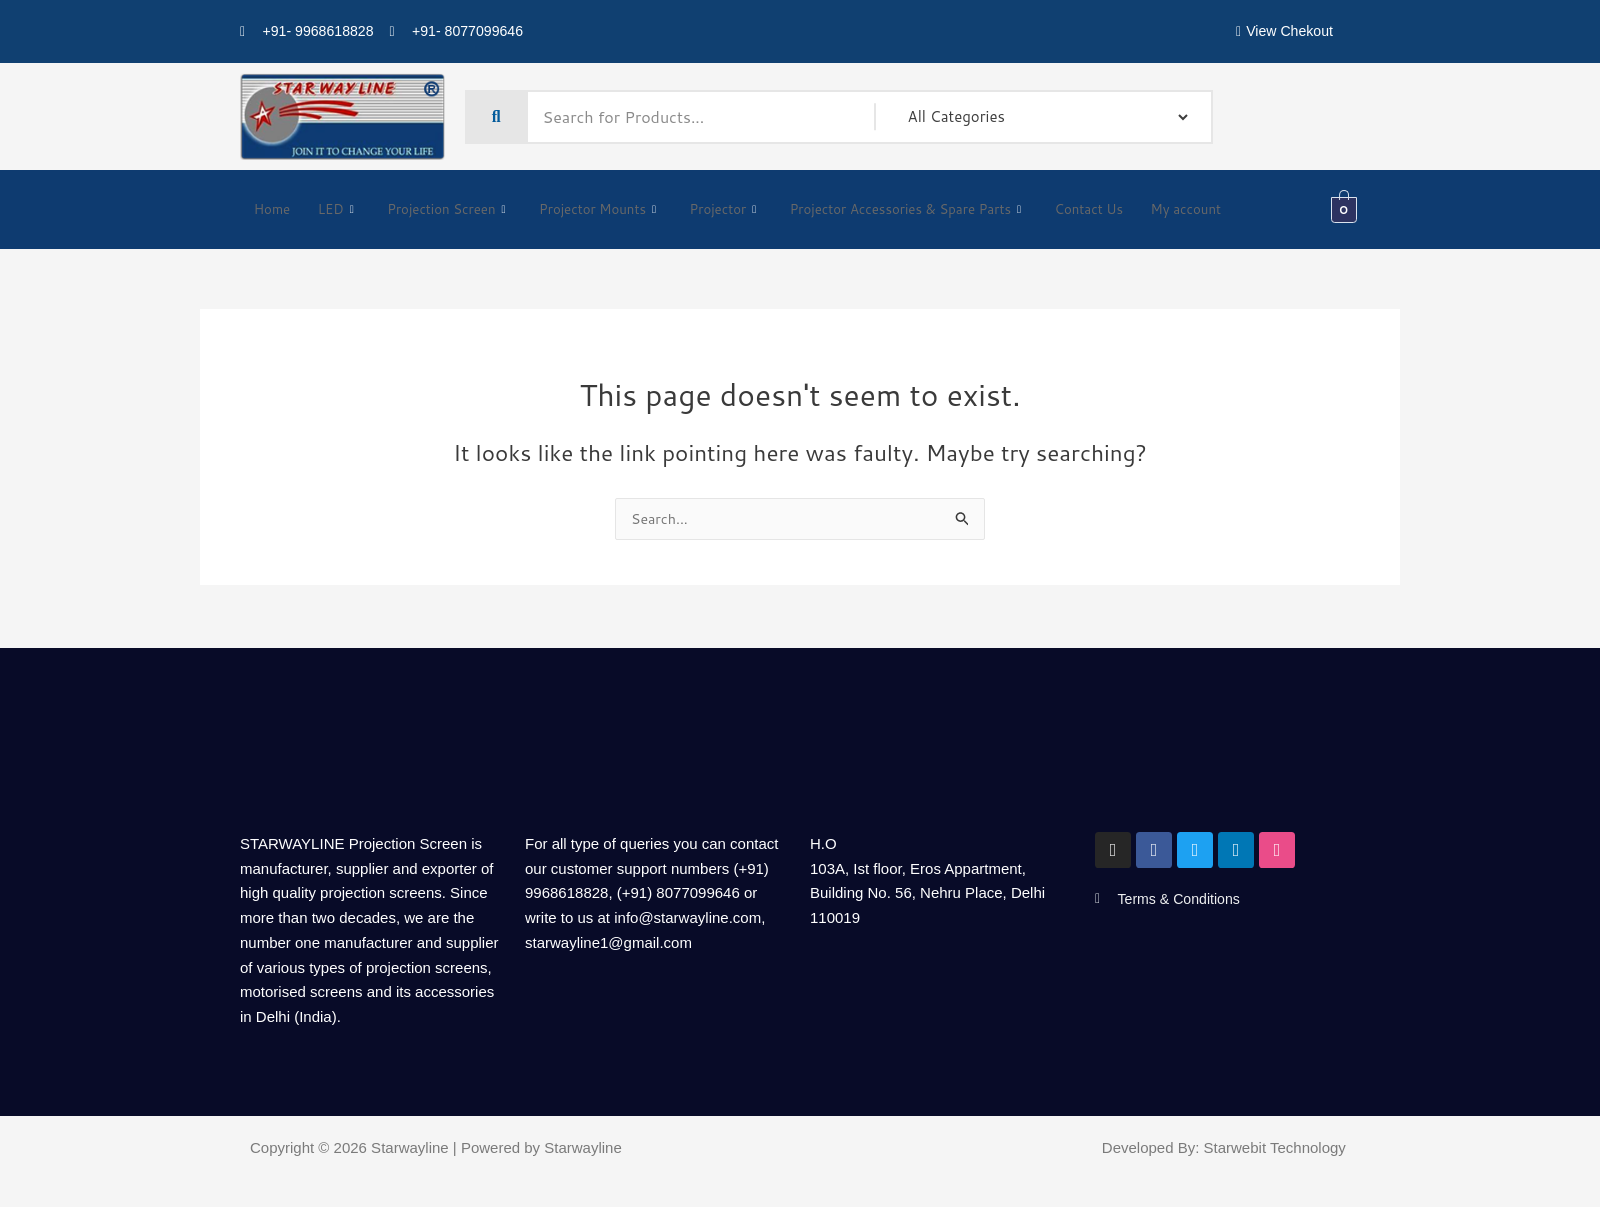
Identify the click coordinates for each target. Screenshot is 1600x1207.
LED (337, 210)
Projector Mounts (615, 210)
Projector (748, 210)
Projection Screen (453, 210)
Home (272, 209)
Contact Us (1145, 209)
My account (1248, 209)
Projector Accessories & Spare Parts (945, 210)
